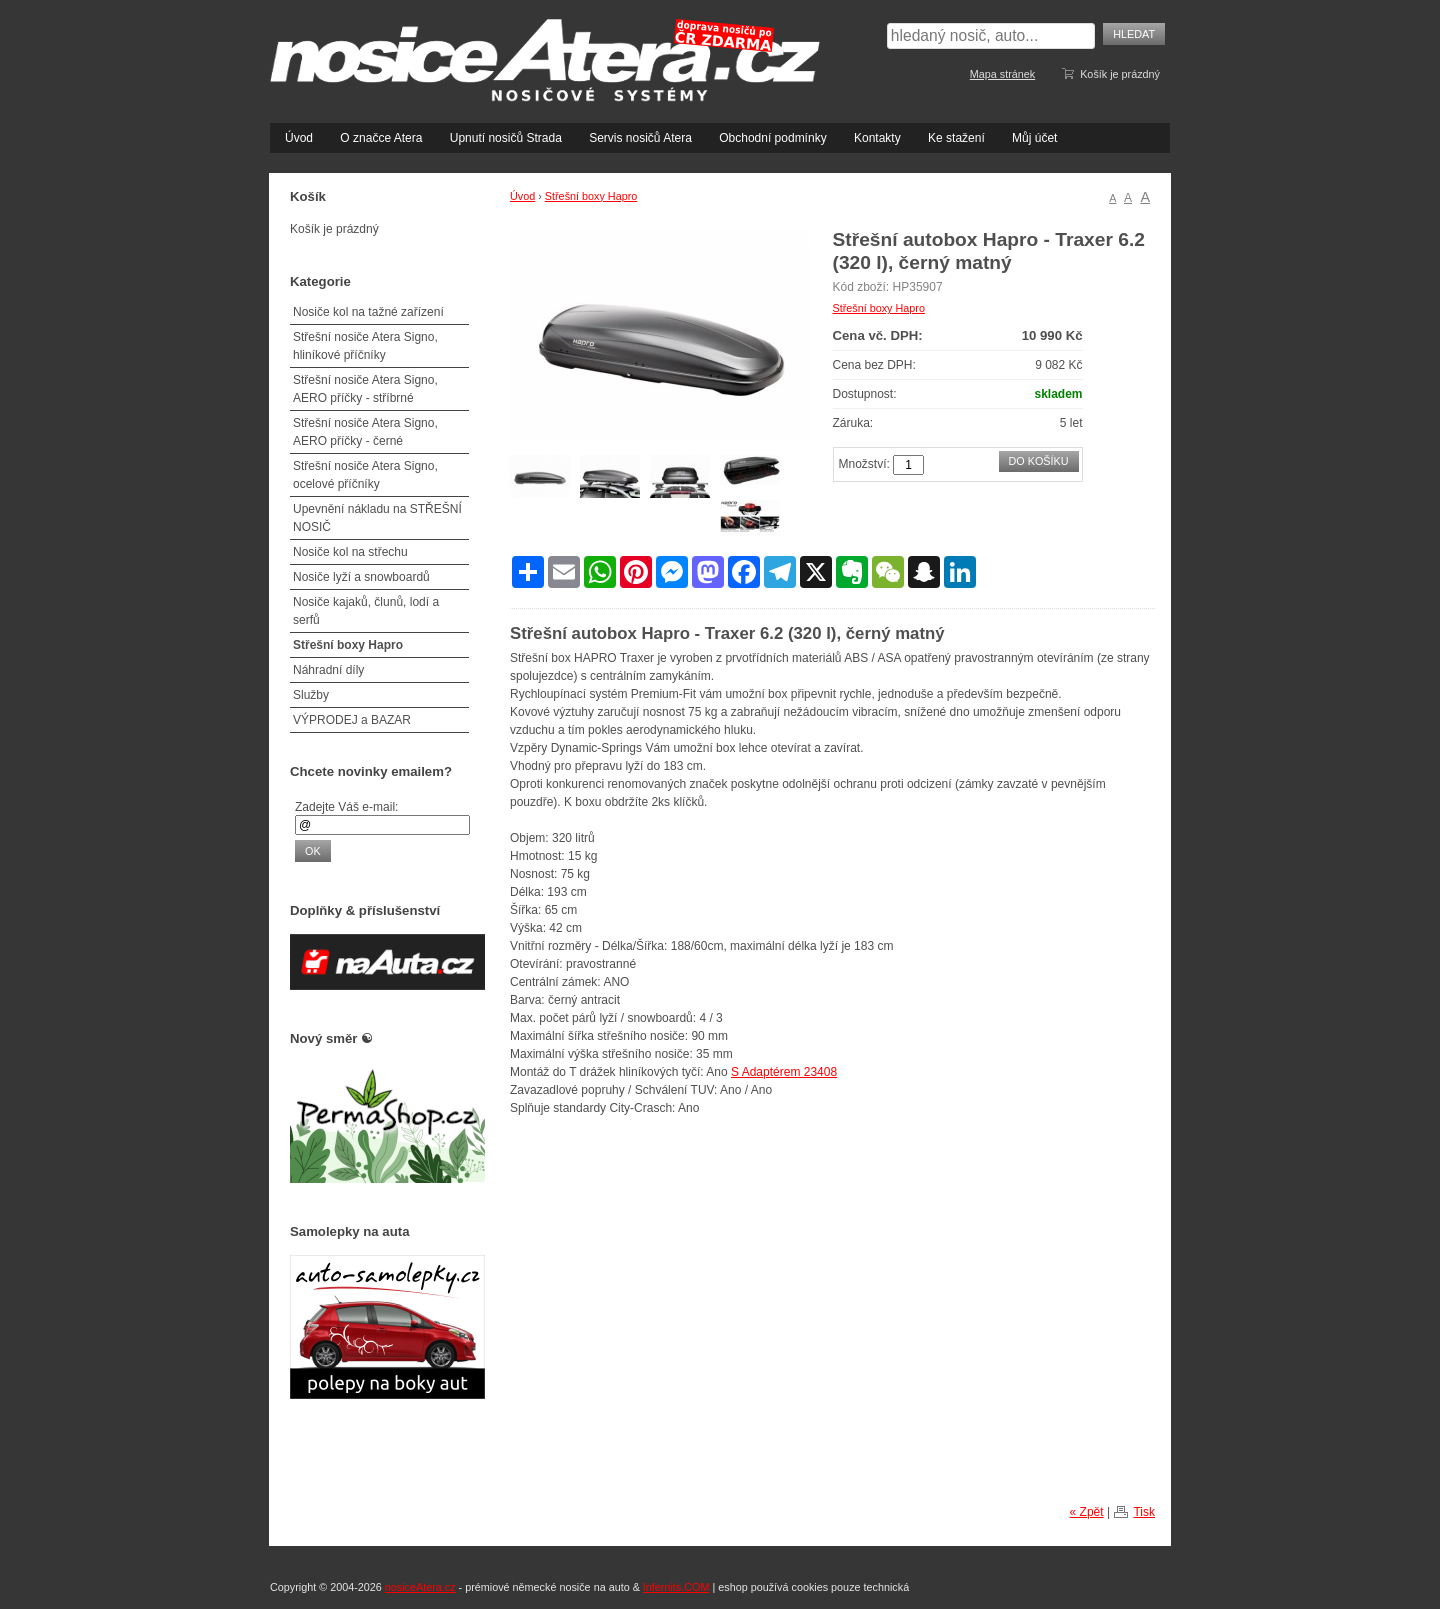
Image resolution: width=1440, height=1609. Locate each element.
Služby (311, 695)
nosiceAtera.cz (420, 1587)
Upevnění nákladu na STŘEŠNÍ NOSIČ (377, 518)
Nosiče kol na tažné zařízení (368, 312)
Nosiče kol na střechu (350, 552)
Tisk (1144, 1512)
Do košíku (1039, 461)
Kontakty (877, 138)
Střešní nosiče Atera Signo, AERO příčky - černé (365, 432)
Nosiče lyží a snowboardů (361, 577)
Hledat (1134, 34)
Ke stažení (956, 138)
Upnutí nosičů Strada (506, 138)
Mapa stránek (1002, 74)
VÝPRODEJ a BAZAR (352, 720)
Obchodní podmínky (772, 138)
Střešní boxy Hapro (591, 196)
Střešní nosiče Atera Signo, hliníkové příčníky (365, 346)
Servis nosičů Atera (640, 138)
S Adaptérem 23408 (784, 1072)
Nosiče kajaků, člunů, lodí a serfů (366, 611)
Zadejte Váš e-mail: (346, 807)
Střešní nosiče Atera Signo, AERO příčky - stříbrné (365, 389)
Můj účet (1034, 138)
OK (313, 851)
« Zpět (1087, 1512)
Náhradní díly (328, 670)
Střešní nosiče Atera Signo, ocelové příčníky (365, 475)
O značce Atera (381, 138)
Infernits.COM (676, 1587)
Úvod (299, 138)
